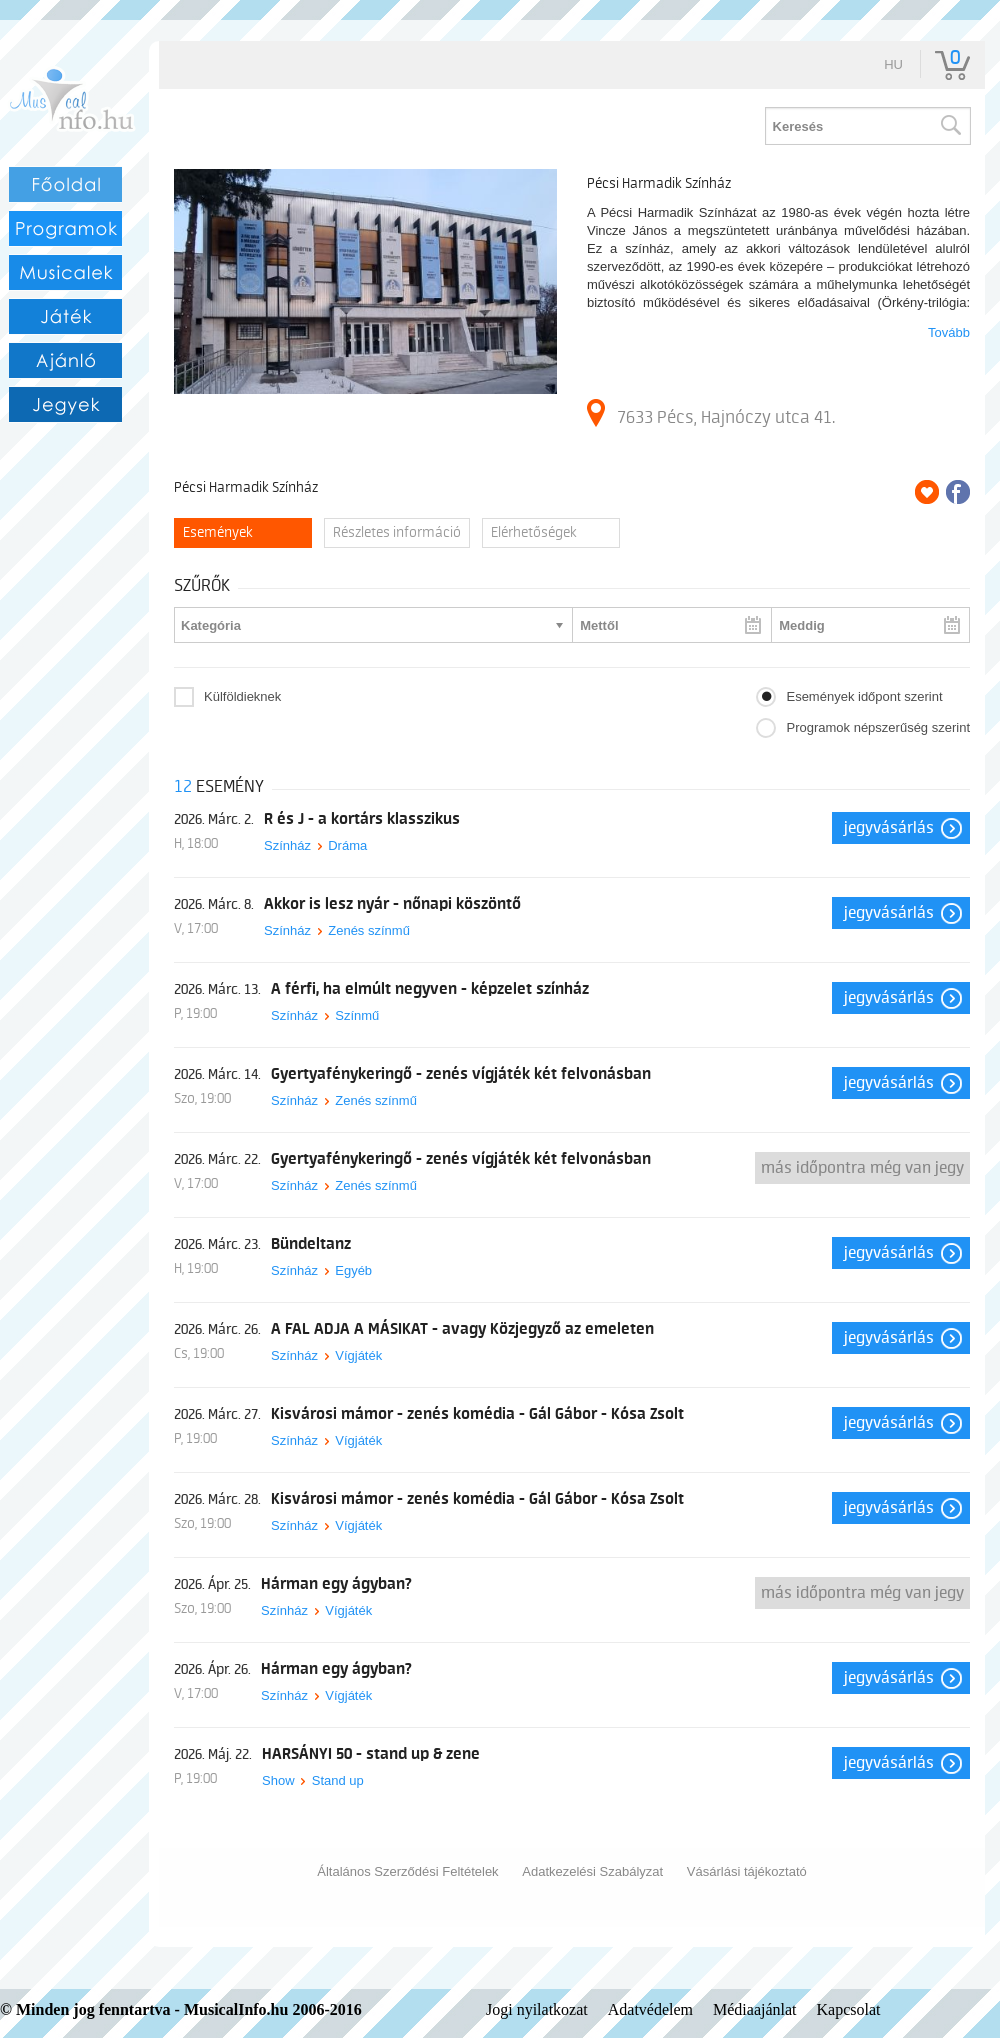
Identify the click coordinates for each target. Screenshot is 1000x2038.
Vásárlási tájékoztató (747, 1871)
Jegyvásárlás (889, 828)
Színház (287, 845)
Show (278, 1780)
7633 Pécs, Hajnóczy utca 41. (711, 413)
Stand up (338, 1780)
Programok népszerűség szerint (878, 727)
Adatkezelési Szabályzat (592, 1871)
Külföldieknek (242, 696)
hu (893, 64)
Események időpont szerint (864, 696)
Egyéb (353, 1270)
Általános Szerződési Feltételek (407, 1871)
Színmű (357, 1015)
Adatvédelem (650, 2009)
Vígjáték (358, 1355)
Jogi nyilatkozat (537, 2009)
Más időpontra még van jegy (862, 1168)
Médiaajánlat (755, 2009)
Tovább (949, 332)
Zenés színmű (369, 930)
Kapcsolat (849, 2009)
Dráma (347, 845)
